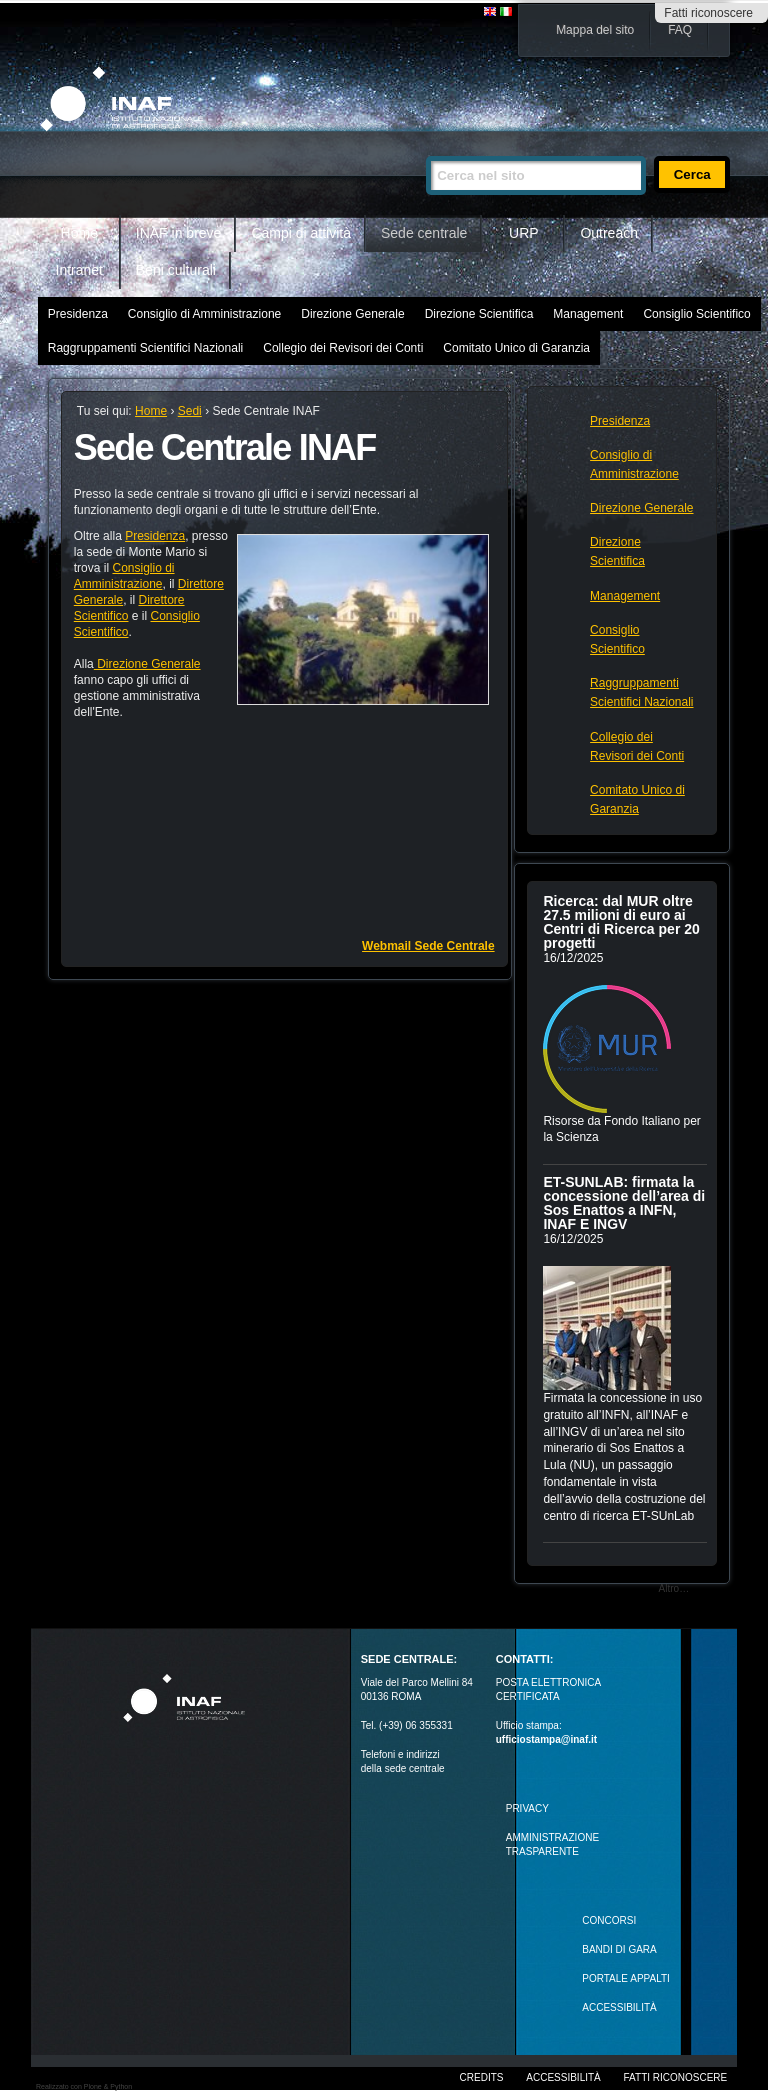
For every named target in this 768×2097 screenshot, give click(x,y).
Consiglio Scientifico (696, 314)
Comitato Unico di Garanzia (516, 348)
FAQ (680, 30)
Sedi (190, 411)
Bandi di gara (619, 1949)
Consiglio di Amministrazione (204, 314)
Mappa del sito (595, 30)
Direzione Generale (352, 314)
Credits (482, 2077)
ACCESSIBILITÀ (619, 2007)
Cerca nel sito (425, 147)
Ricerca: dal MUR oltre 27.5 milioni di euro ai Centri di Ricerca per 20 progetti (621, 922)
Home (79, 233)
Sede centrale (424, 233)
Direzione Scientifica (479, 314)
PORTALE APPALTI (626, 1978)
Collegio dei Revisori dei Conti (343, 348)
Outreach (609, 233)
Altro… (674, 1588)
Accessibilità (563, 2077)
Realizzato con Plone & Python (84, 2086)
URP (524, 233)
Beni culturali (176, 270)
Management (588, 314)
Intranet (79, 270)
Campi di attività (301, 233)
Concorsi (609, 1920)
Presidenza (78, 314)
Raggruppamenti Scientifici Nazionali (145, 348)
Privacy (527, 1808)
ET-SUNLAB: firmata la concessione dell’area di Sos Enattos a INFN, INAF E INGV (624, 1203)
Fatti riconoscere (708, 13)
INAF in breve (179, 233)
